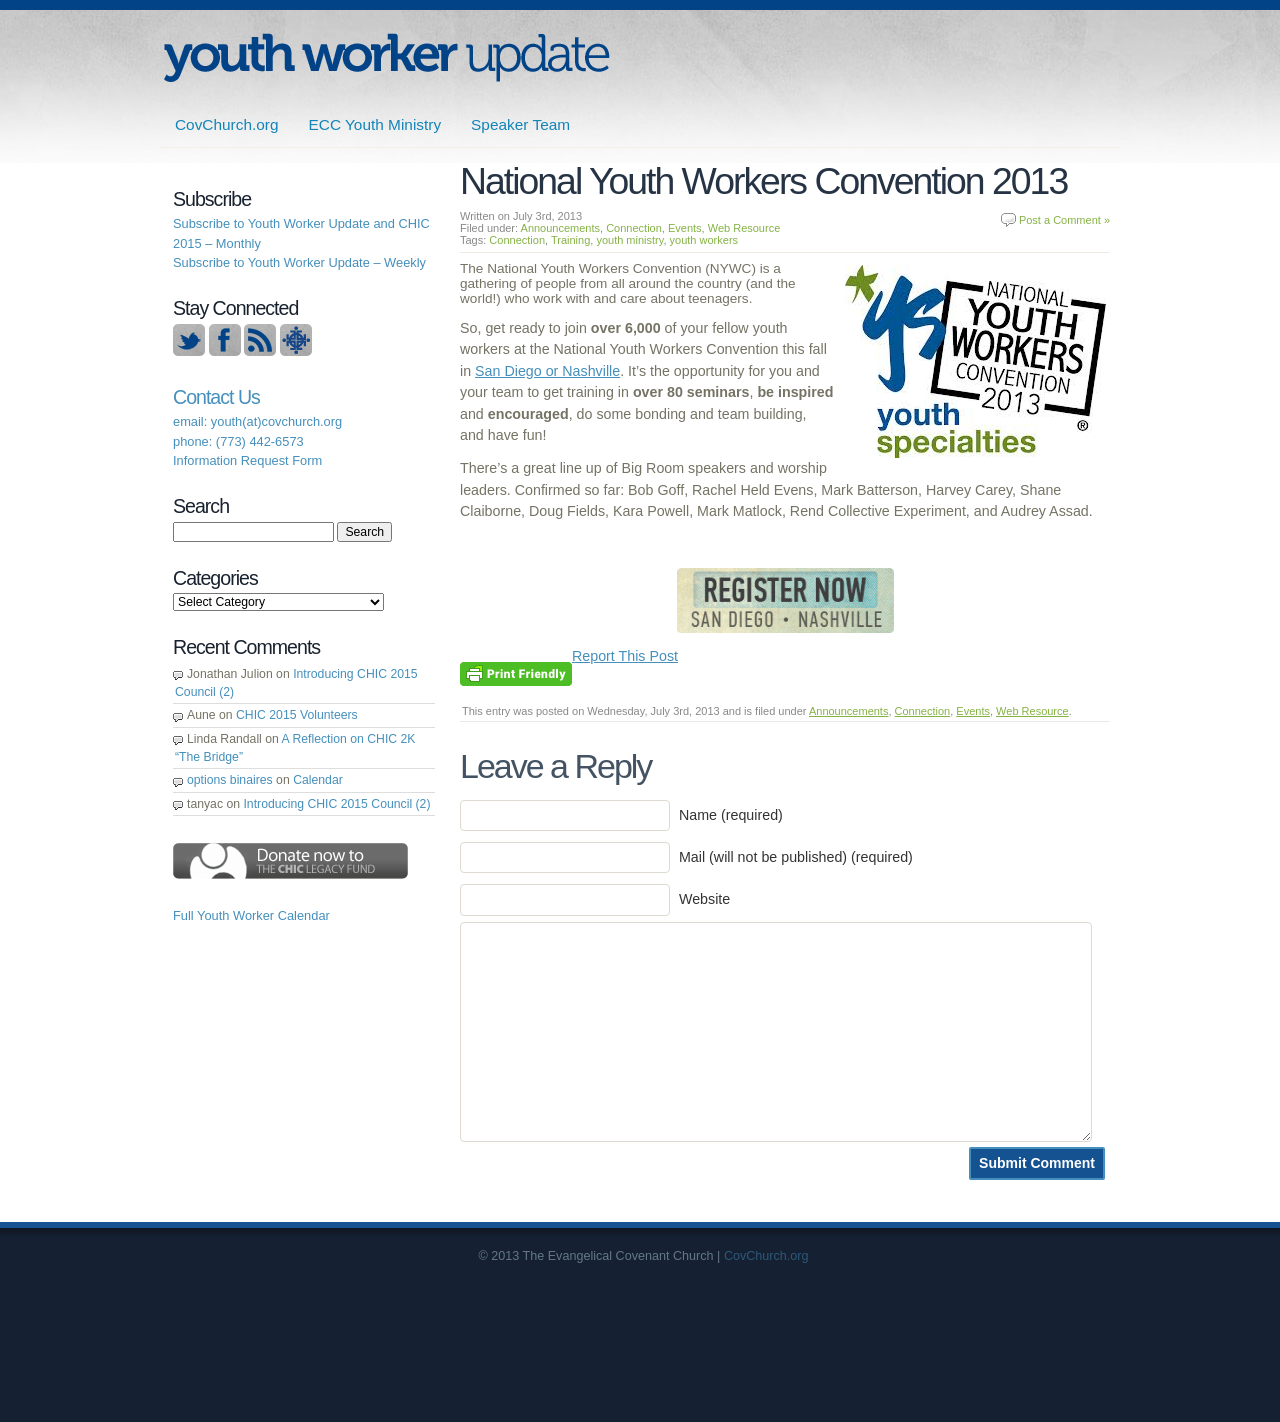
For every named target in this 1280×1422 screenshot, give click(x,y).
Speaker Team (520, 124)
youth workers (704, 240)
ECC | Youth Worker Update (386, 57)
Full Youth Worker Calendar (251, 915)
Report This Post (625, 656)
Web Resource (744, 228)
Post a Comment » (1064, 220)
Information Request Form (247, 460)
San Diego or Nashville (547, 371)
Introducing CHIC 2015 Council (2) (336, 804)
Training (570, 240)
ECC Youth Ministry (375, 124)
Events (685, 228)
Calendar (318, 780)
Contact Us (216, 397)
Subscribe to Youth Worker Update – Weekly (299, 262)
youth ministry (629, 240)
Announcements (561, 228)
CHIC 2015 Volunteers (297, 715)
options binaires (230, 780)
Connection (634, 228)
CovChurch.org (227, 124)
